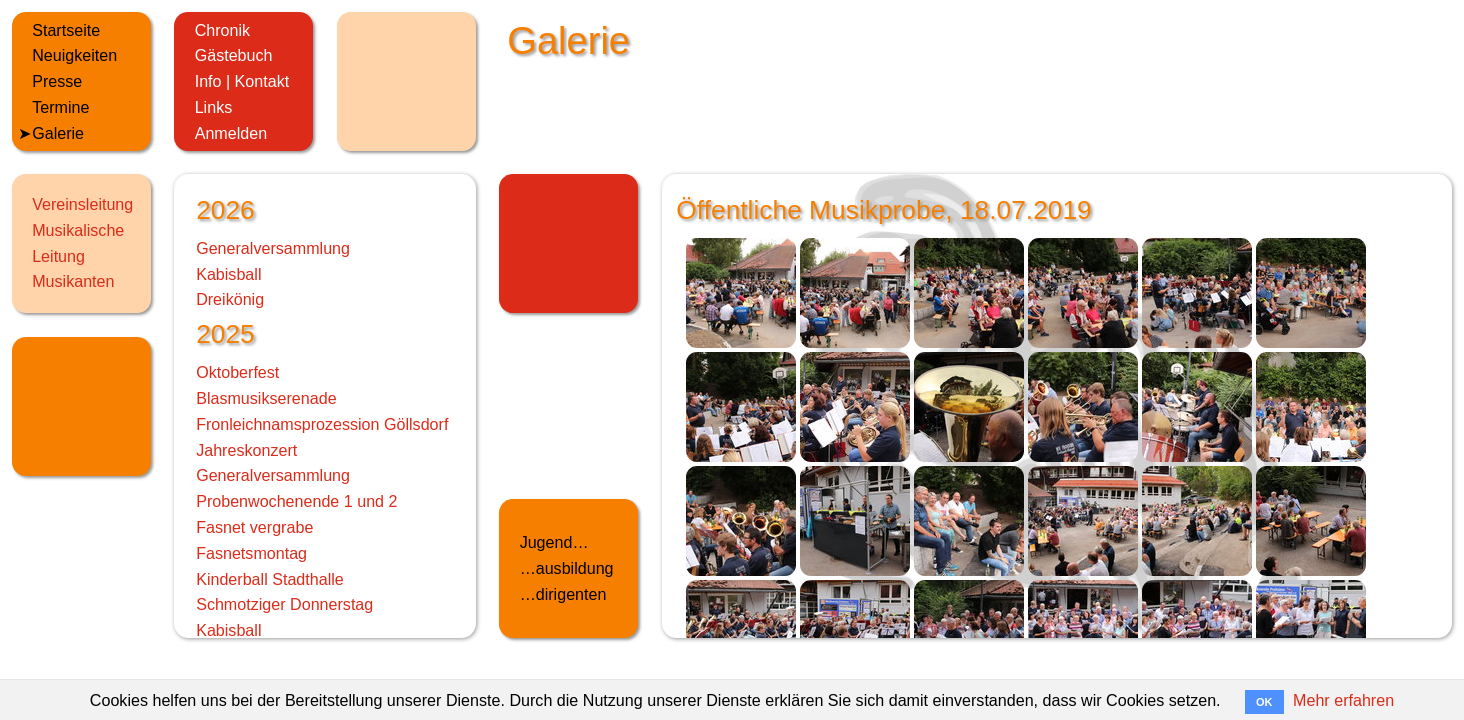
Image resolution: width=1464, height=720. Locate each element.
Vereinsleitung (82, 204)
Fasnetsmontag (251, 553)
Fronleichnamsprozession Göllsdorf (322, 424)
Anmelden (231, 133)
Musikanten (73, 281)
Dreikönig (230, 299)
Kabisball (228, 274)
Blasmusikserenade (266, 398)
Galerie (58, 133)
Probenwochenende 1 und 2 (296, 501)
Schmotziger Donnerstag (284, 604)
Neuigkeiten (74, 55)
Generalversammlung (273, 248)
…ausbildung (567, 568)
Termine (60, 107)
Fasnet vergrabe (254, 527)
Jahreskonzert (246, 450)
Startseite (66, 30)
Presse (57, 81)
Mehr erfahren (1343, 700)
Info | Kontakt (242, 81)
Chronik (222, 30)
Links (214, 107)
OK (1264, 702)
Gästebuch (234, 55)
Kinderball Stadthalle (270, 579)
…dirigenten (563, 594)
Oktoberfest (237, 372)
